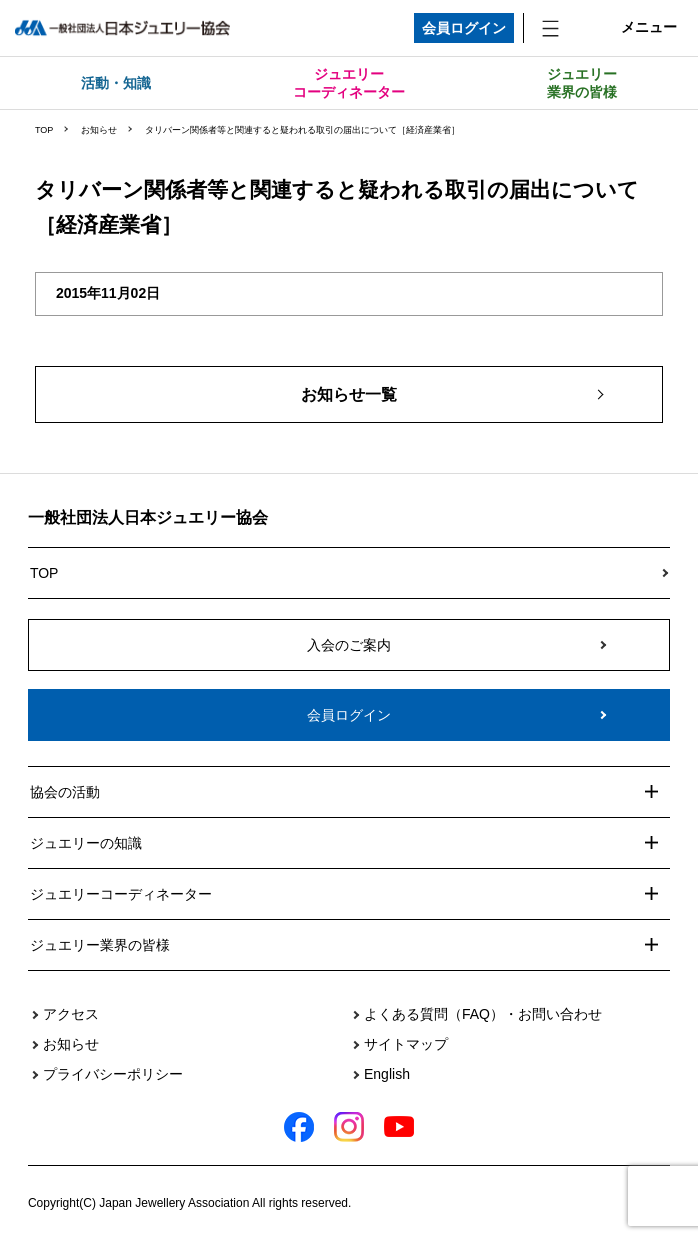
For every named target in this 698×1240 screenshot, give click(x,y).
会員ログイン (464, 28)
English (387, 1074)
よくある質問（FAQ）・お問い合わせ (483, 1014)
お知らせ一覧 (349, 394)
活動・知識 (116, 83)
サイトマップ (406, 1044)
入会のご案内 (349, 645)
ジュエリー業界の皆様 (582, 83)
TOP (44, 130)
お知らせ (99, 130)
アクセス (71, 1014)
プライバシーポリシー (113, 1074)
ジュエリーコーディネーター (349, 83)
